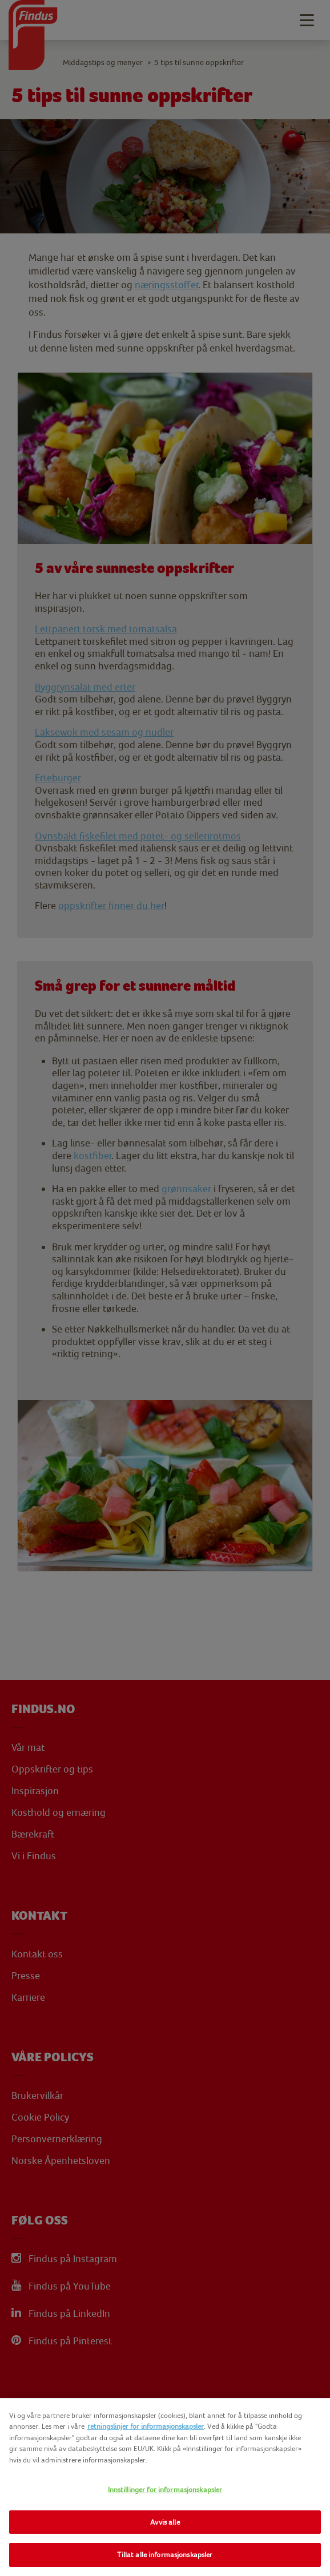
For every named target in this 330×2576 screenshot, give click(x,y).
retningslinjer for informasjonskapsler (145, 2426)
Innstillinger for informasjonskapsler (165, 2489)
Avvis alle (164, 2522)
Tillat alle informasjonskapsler (164, 2554)
